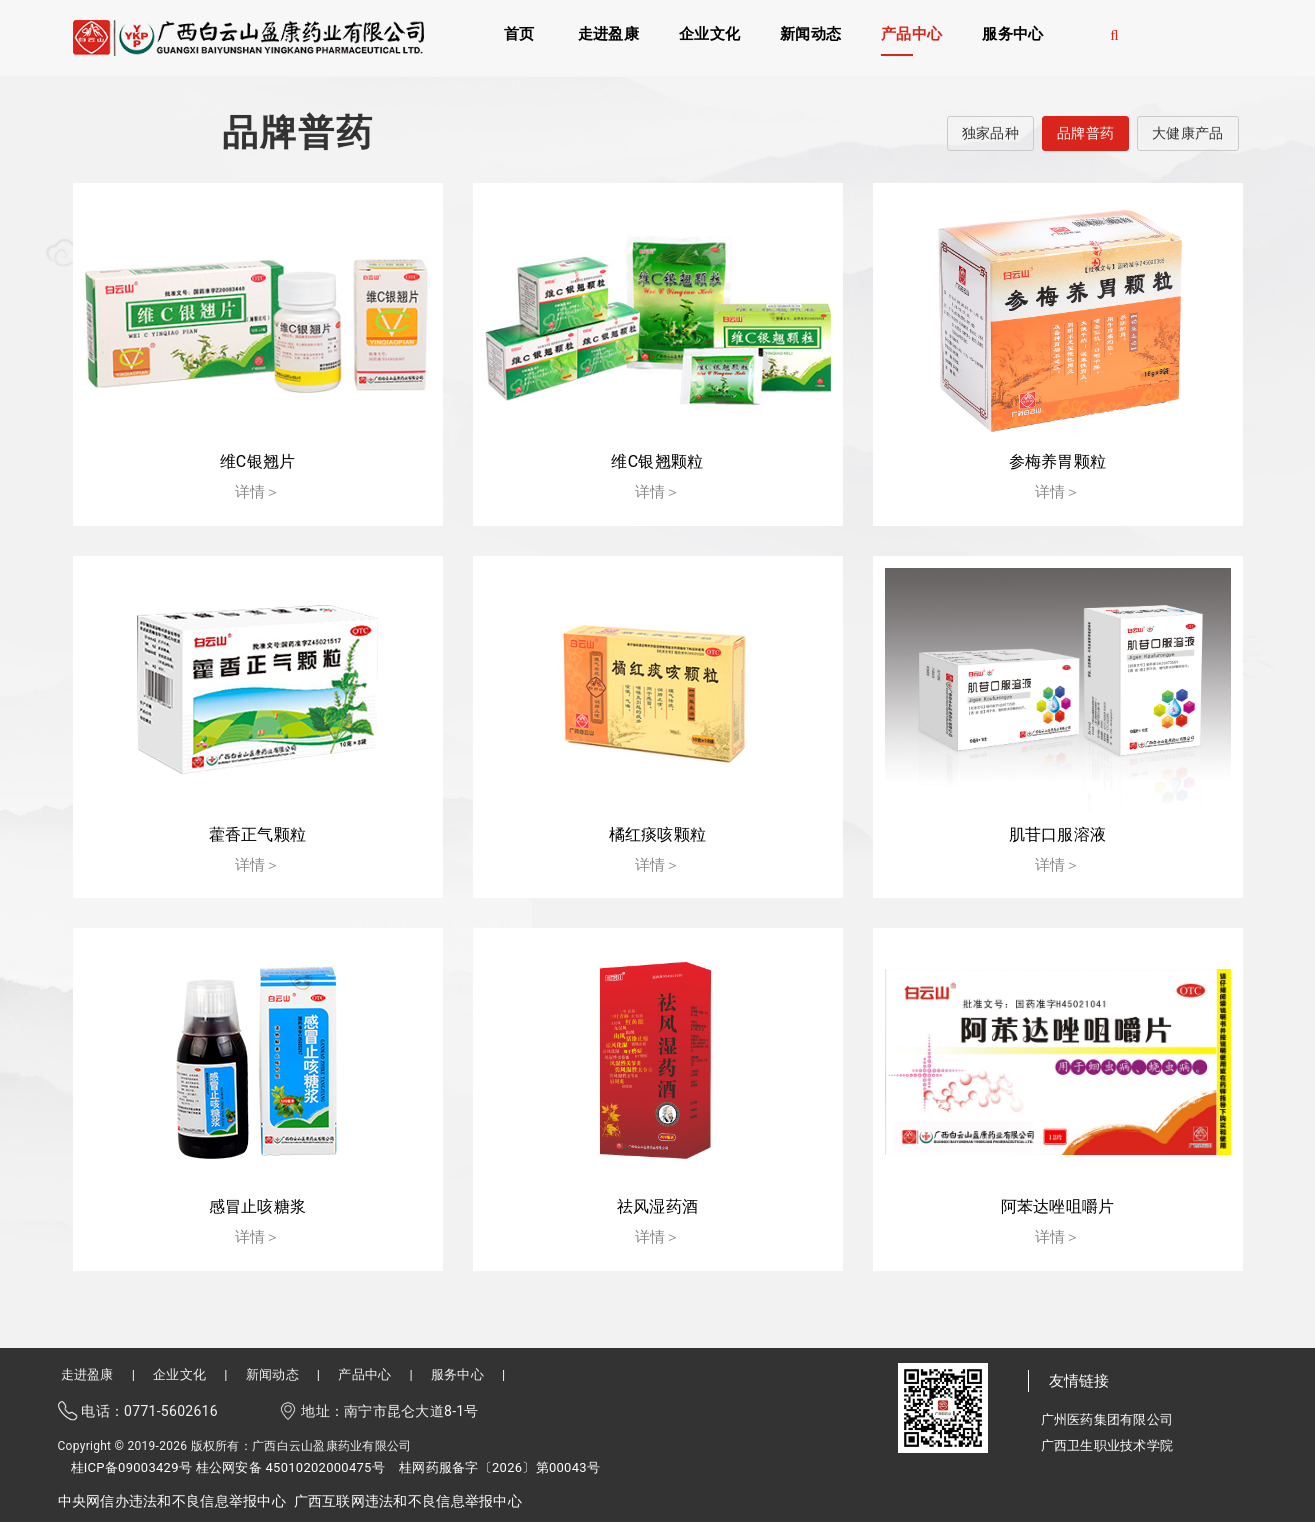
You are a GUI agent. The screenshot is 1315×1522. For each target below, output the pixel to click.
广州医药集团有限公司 (1107, 1419)
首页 (519, 33)
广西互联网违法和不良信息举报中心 (408, 1501)
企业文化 (709, 33)
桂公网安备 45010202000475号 (290, 1467)
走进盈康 (608, 33)
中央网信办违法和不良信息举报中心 (172, 1501)
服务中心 (1012, 33)
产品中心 (911, 33)
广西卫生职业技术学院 (1107, 1445)
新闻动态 (810, 33)
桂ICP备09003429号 (132, 1467)
